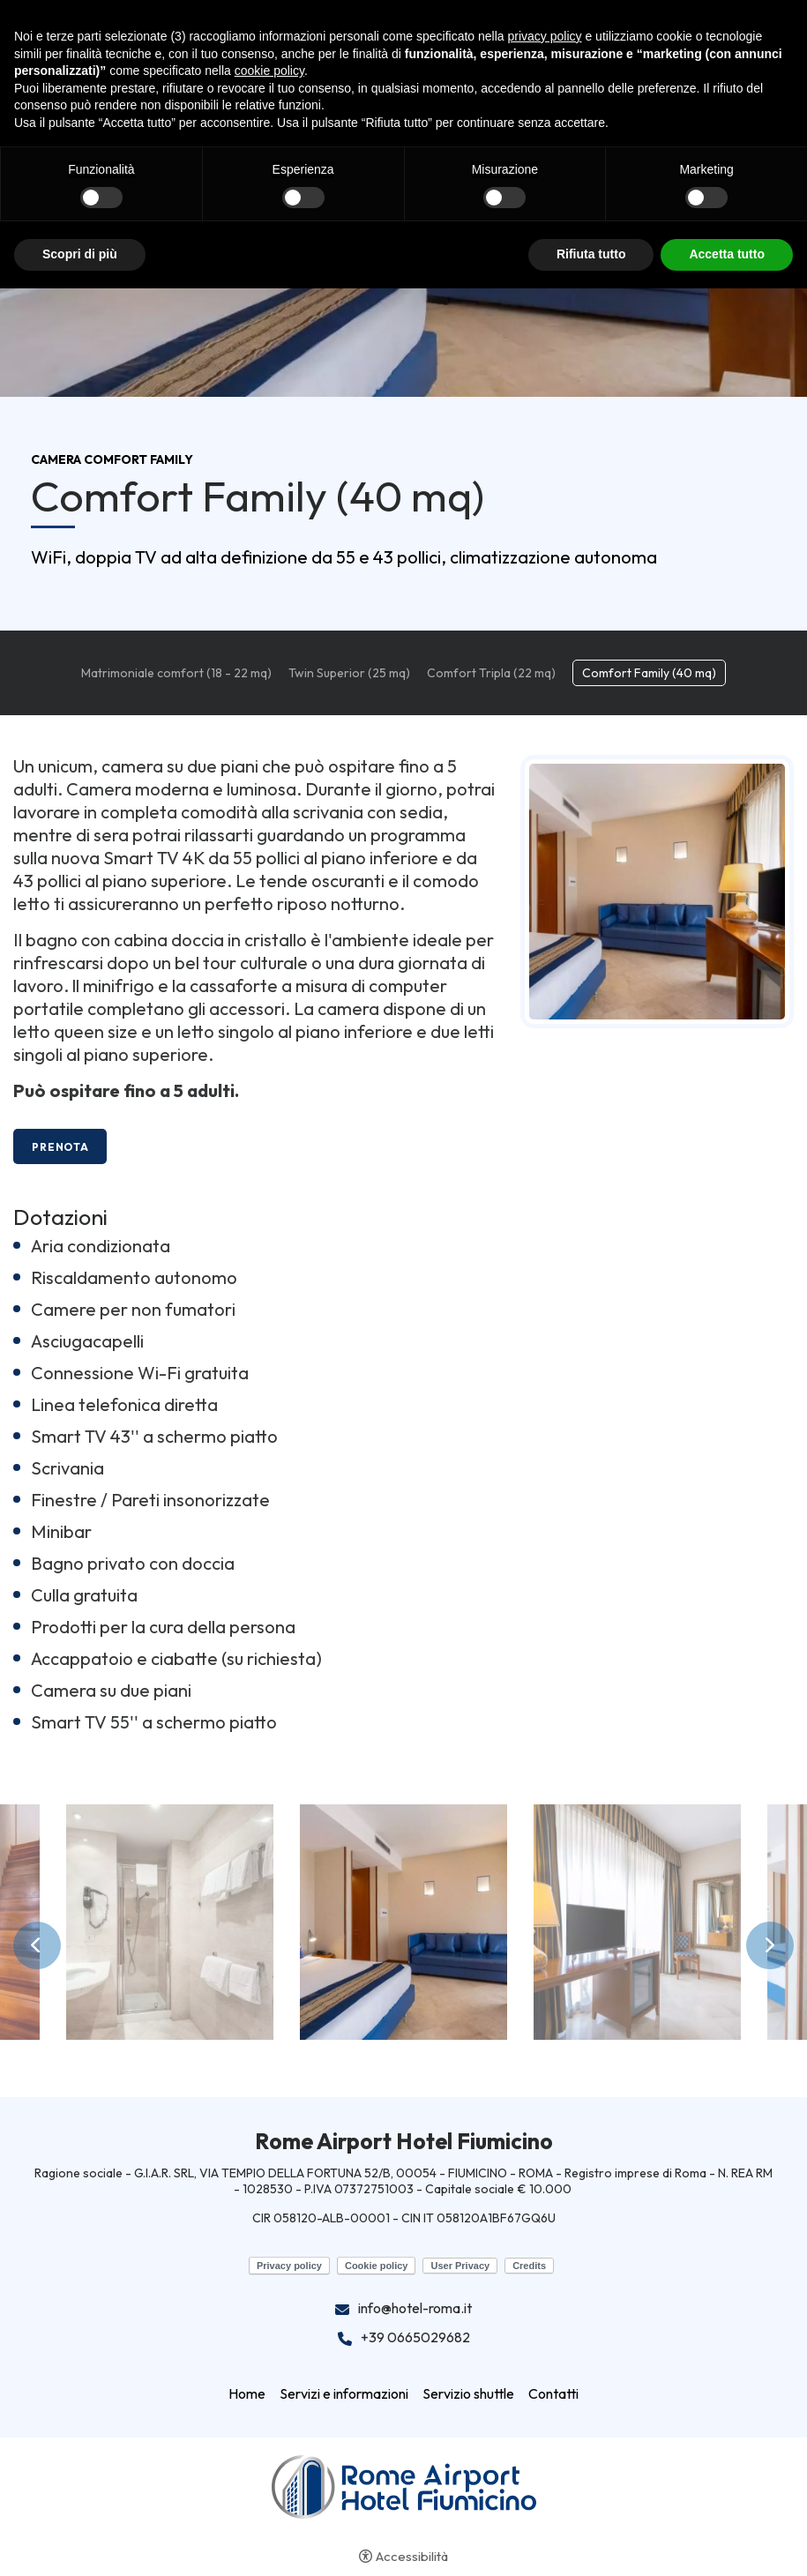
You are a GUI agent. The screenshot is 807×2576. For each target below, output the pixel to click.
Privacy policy (289, 2265)
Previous (37, 1945)
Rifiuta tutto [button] (591, 254)
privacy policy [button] (545, 36)
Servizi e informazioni (344, 2393)
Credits (529, 2265)
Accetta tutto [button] (727, 254)
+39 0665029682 (415, 2338)
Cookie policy (376, 2265)
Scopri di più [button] (79, 254)
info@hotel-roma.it (415, 2309)
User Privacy (459, 2265)
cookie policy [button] (269, 70)
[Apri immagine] (170, 1922)
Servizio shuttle (468, 2393)
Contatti (553, 2393)
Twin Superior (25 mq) (349, 673)
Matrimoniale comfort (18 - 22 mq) (176, 673)
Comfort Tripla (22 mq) (491, 673)
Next (770, 1945)
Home (246, 2393)
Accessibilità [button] (412, 2556)
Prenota (60, 1147)
